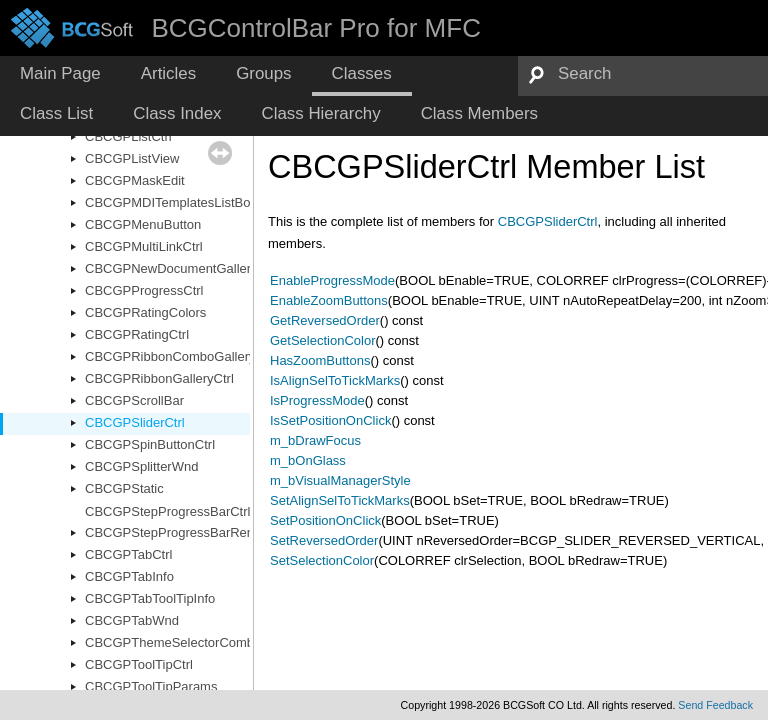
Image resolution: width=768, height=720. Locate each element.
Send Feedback (715, 705)
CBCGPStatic (124, 488)
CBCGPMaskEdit (135, 180)
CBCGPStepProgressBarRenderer (184, 532)
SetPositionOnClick (325, 520)
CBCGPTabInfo (129, 576)
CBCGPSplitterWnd (141, 466)
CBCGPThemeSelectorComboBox (184, 642)
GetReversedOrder (325, 320)
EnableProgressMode (332, 280)
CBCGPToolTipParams (151, 686)
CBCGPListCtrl (128, 136)
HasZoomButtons (320, 360)
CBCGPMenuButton (143, 224)
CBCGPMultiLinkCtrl (144, 246)
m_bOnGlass (308, 460)
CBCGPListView (132, 158)
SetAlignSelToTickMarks (340, 500)
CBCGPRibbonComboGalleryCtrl (180, 356)
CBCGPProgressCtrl (144, 290)
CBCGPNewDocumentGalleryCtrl (181, 268)
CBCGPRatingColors (145, 312)
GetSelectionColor (323, 340)
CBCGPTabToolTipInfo (150, 598)
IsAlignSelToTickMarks (335, 380)
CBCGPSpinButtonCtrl (150, 444)
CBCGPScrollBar (134, 400)
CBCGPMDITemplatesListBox (171, 202)
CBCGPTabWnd (132, 620)
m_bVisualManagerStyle (340, 480)
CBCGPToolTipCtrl (139, 664)
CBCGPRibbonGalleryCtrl (159, 378)
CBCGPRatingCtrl (137, 334)
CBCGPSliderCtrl (135, 422)
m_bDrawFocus (315, 440)
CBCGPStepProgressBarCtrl (167, 511)
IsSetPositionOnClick (330, 420)
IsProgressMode (317, 400)
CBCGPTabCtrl (128, 554)
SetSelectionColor (322, 560)
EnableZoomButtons (329, 300)
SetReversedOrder (324, 540)
